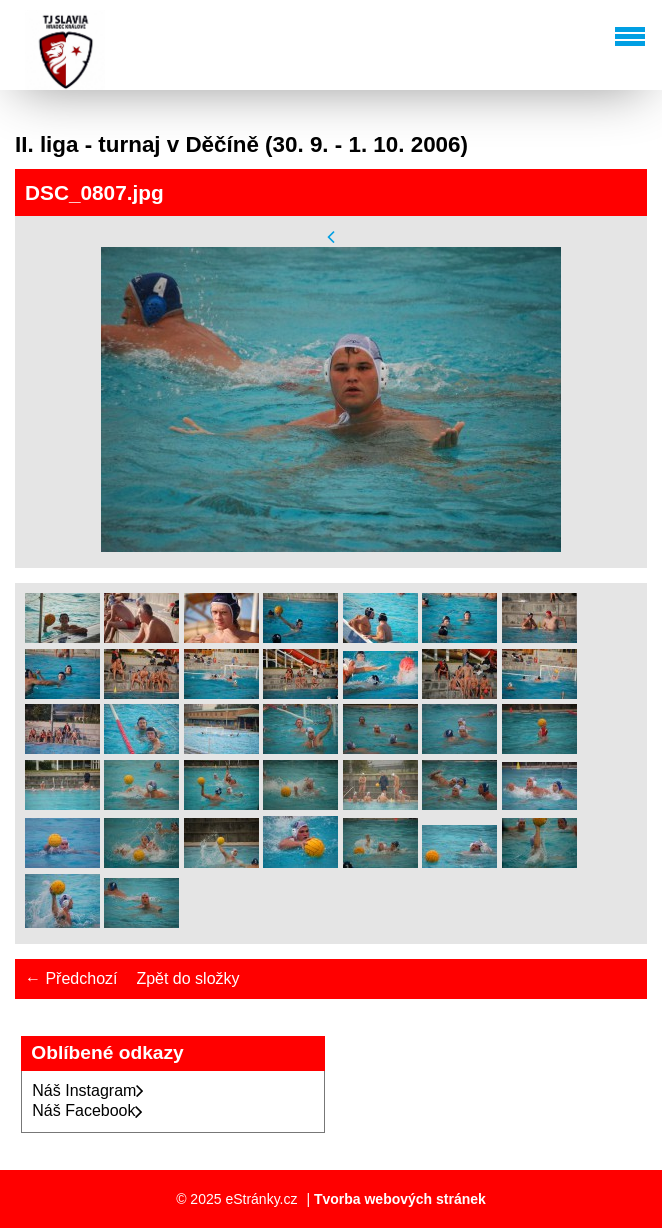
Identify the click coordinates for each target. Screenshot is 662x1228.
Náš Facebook (87, 1110)
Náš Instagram (88, 1090)
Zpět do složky (187, 978)
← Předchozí (71, 978)
